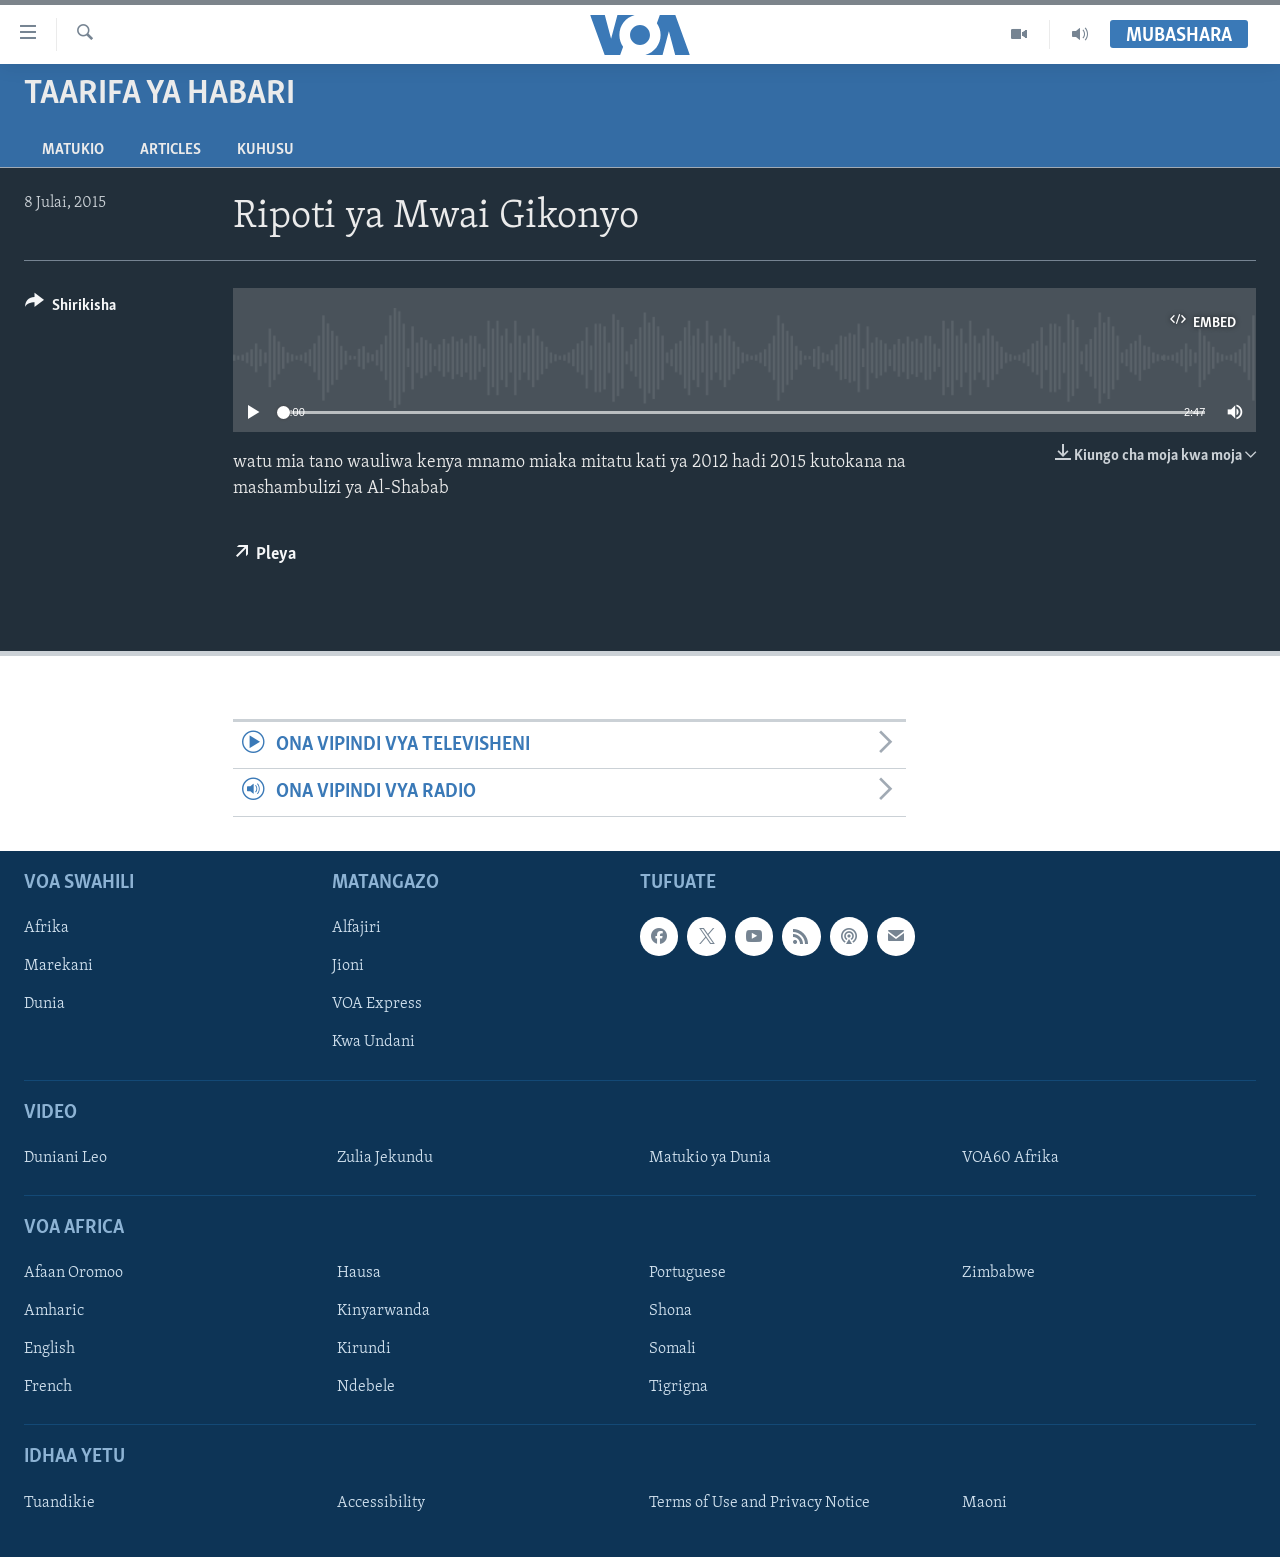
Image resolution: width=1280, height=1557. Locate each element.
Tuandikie (59, 1502)
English (49, 1349)
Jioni (348, 966)
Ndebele (366, 1387)
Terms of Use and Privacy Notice (759, 1502)
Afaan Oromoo (73, 1273)
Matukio (73, 150)
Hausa (359, 1273)
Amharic (54, 1311)
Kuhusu (265, 150)
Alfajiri (356, 928)
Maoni (984, 1502)
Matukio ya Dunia (710, 1158)
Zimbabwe (998, 1273)
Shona (670, 1311)
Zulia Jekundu (385, 1158)
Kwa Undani (373, 1042)
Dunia (44, 1004)
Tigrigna (678, 1387)
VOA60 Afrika (1010, 1158)
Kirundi (364, 1349)
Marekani (58, 966)
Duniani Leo (65, 1158)
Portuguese (687, 1273)
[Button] (70, 308)
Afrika (46, 928)
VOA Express (377, 1004)
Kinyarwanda (383, 1311)
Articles (170, 150)
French (48, 1387)
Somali (672, 1349)
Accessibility (381, 1502)
